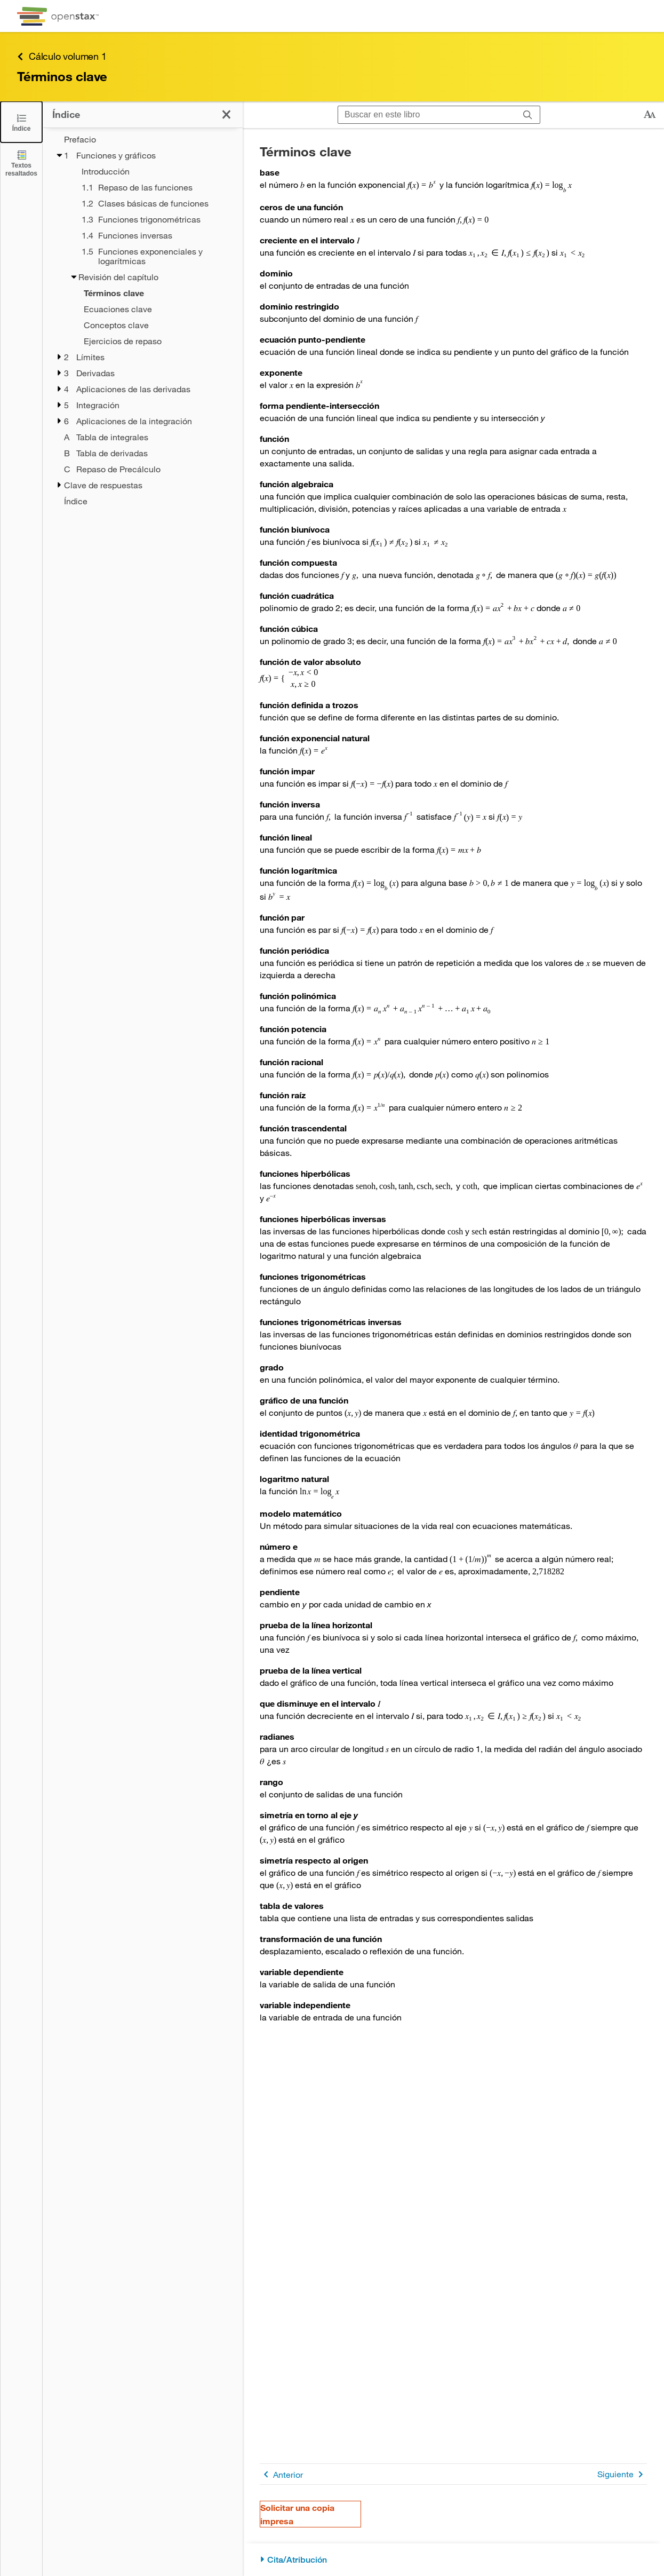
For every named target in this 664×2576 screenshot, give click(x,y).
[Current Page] (149, 293)
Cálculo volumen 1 (62, 56)
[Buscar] (528, 114)
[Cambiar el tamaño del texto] (649, 114)
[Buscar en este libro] (426, 114)
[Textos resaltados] (21, 163)
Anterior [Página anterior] (281, 2474)
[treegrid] (143, 320)
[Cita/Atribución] (453, 2559)
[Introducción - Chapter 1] (155, 171)
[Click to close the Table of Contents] (21, 121)
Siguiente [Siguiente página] (622, 2474)
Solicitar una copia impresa (297, 2514)
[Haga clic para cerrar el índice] (226, 114)
